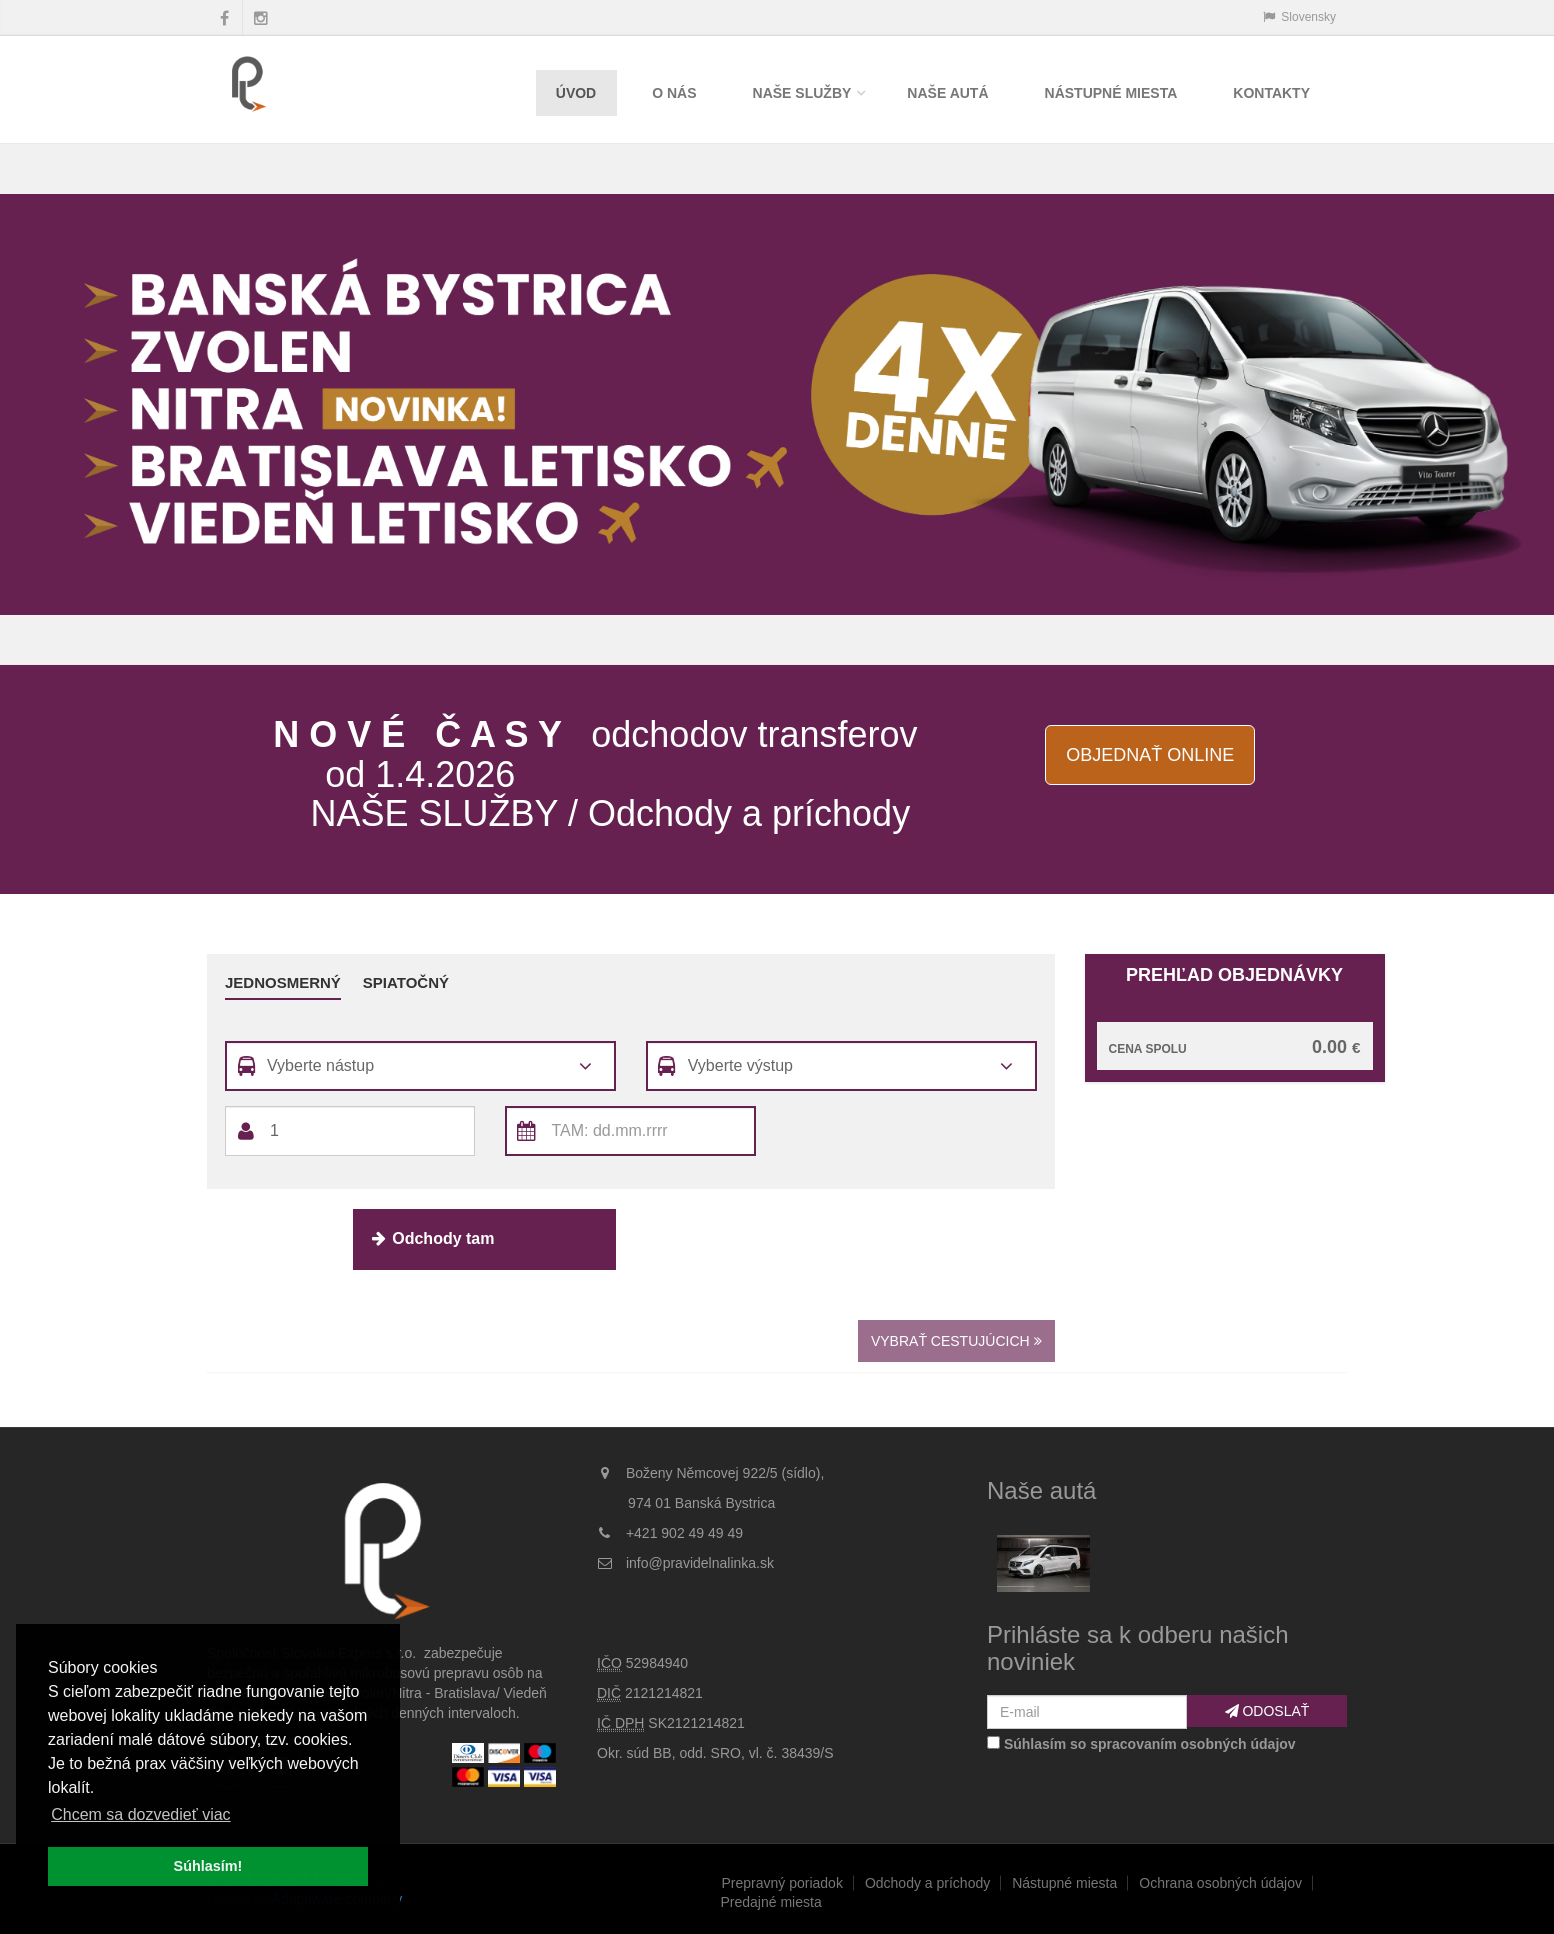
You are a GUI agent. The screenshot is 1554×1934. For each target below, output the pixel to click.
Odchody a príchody (927, 1883)
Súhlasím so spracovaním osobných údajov (1150, 1744)
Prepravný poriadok (782, 1883)
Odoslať (1267, 1711)
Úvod (576, 93)
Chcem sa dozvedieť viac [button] (140, 1814)
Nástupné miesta (1111, 93)
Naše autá (947, 93)
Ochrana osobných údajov (1220, 1883)
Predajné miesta (771, 1902)
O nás (674, 93)
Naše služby (802, 93)
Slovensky (1299, 17)
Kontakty (1271, 93)
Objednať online (1150, 755)
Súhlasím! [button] (208, 1866)
